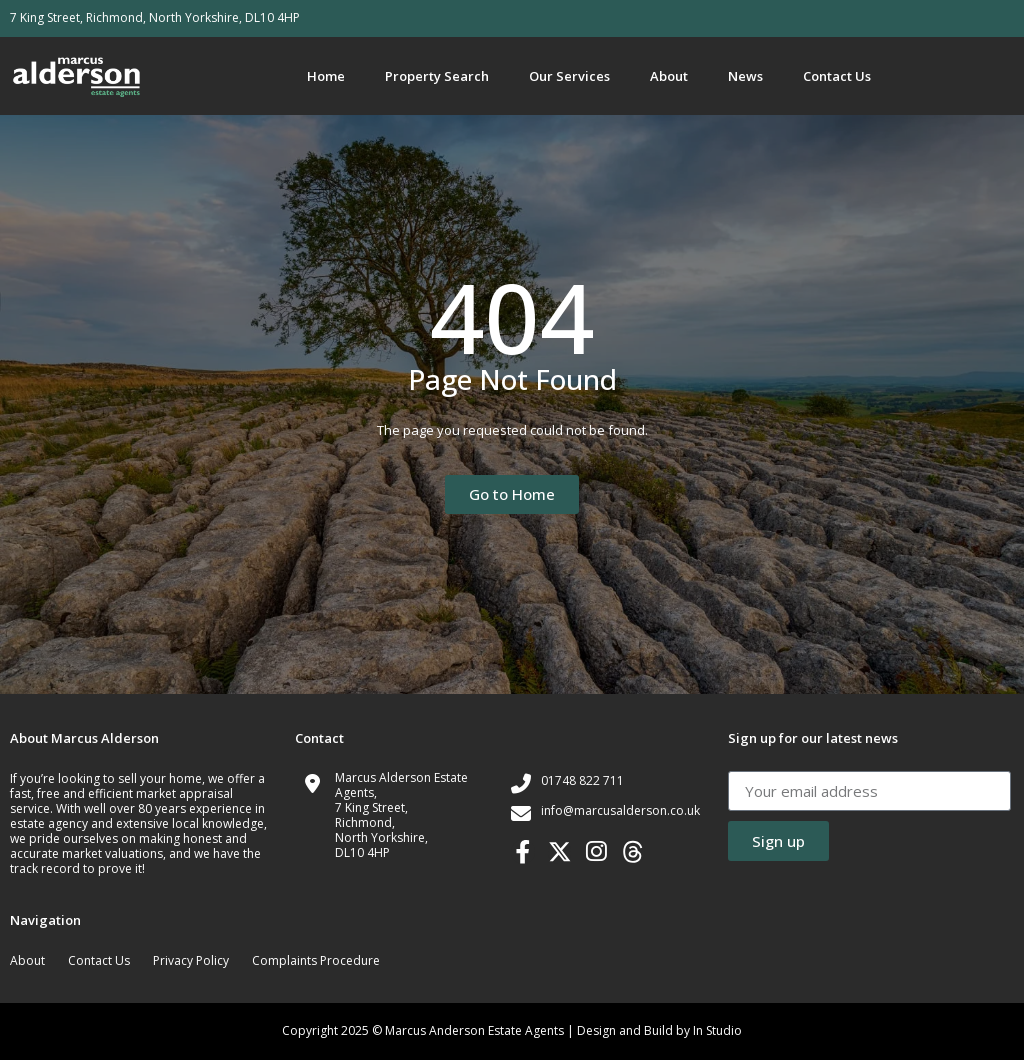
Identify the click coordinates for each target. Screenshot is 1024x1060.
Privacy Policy (191, 960)
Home (326, 76)
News (745, 76)
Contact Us (837, 76)
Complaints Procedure (316, 960)
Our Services (569, 76)
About (669, 76)
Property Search (437, 76)
